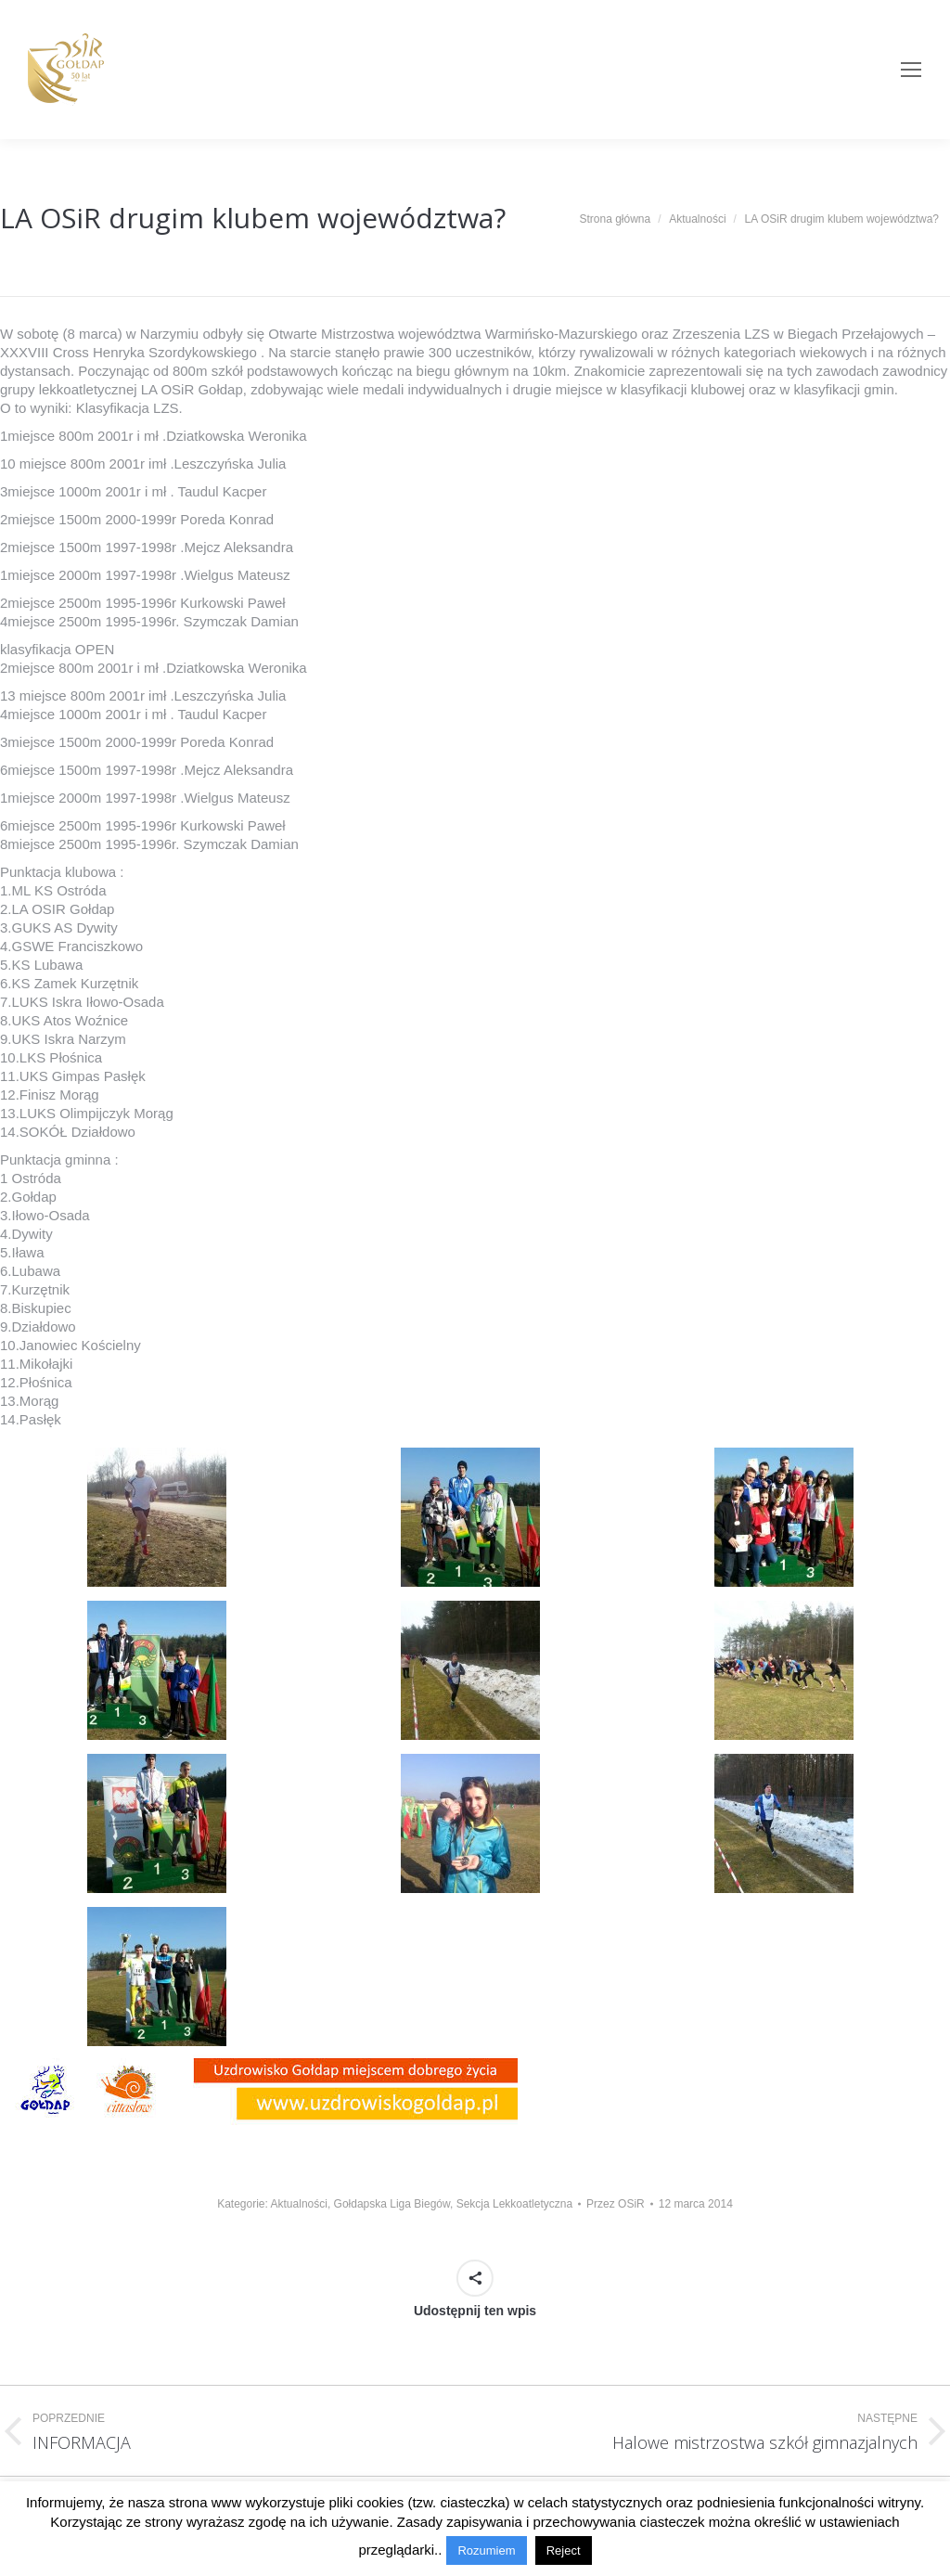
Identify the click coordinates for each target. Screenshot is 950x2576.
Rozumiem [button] (486, 2550)
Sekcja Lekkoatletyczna (514, 2203)
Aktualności (299, 2203)
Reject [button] (563, 2550)
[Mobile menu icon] (911, 69)
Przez (615, 2203)
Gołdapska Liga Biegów (392, 2203)
